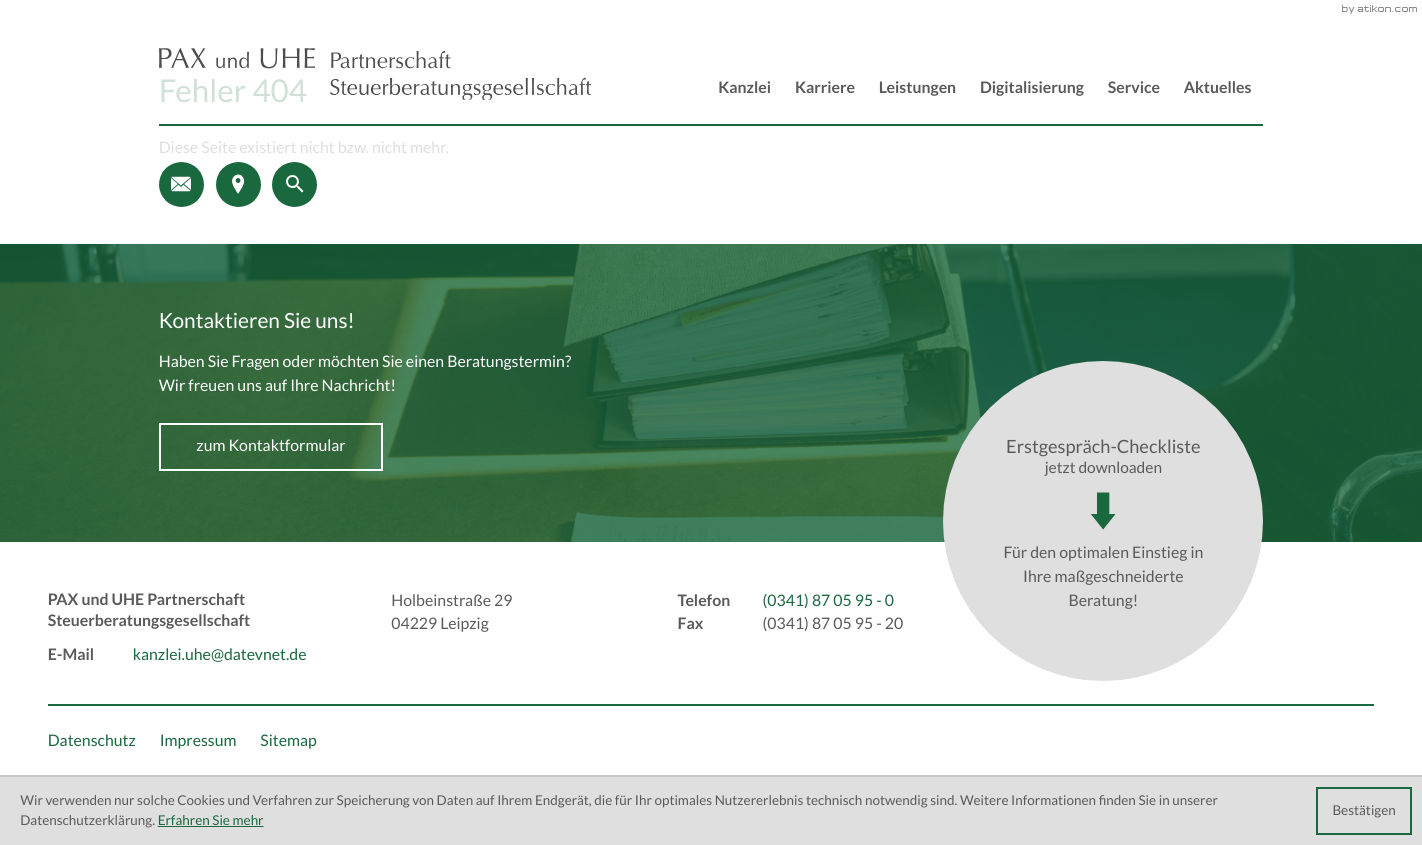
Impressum (198, 741)
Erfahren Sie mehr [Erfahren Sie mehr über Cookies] (211, 820)
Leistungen (917, 88)
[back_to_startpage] (375, 74)
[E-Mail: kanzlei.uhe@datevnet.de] (181, 184)
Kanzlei (744, 88)
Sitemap (288, 741)
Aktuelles (1218, 88)
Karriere (825, 88)
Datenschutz (92, 741)
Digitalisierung (1032, 88)
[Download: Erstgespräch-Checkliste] (1103, 521)
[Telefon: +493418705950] (828, 602)
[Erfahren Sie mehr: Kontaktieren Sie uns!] (271, 447)
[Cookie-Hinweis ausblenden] (1364, 811)
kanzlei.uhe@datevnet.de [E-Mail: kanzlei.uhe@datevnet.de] (220, 655)
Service (1134, 88)
